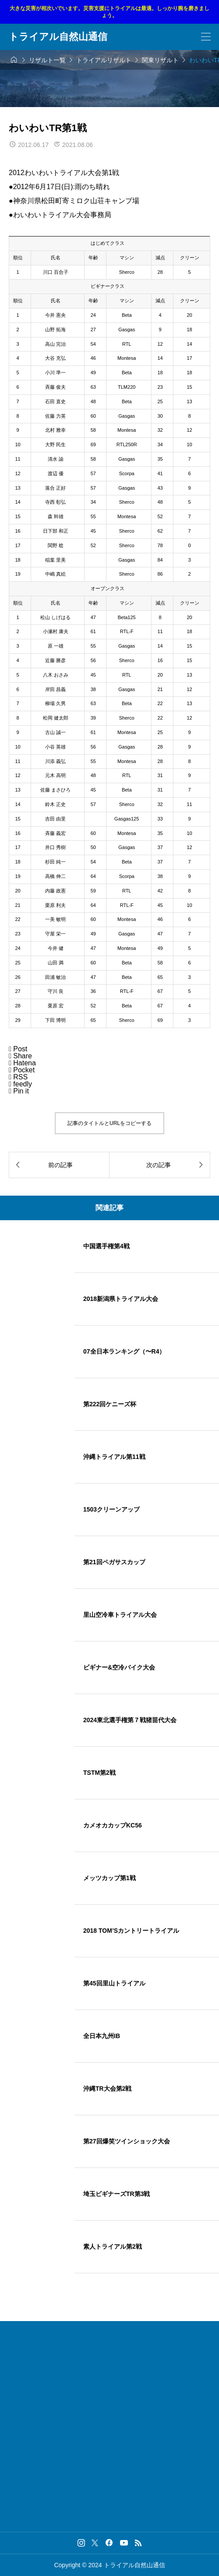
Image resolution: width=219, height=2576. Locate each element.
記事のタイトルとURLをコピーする (109, 1123)
